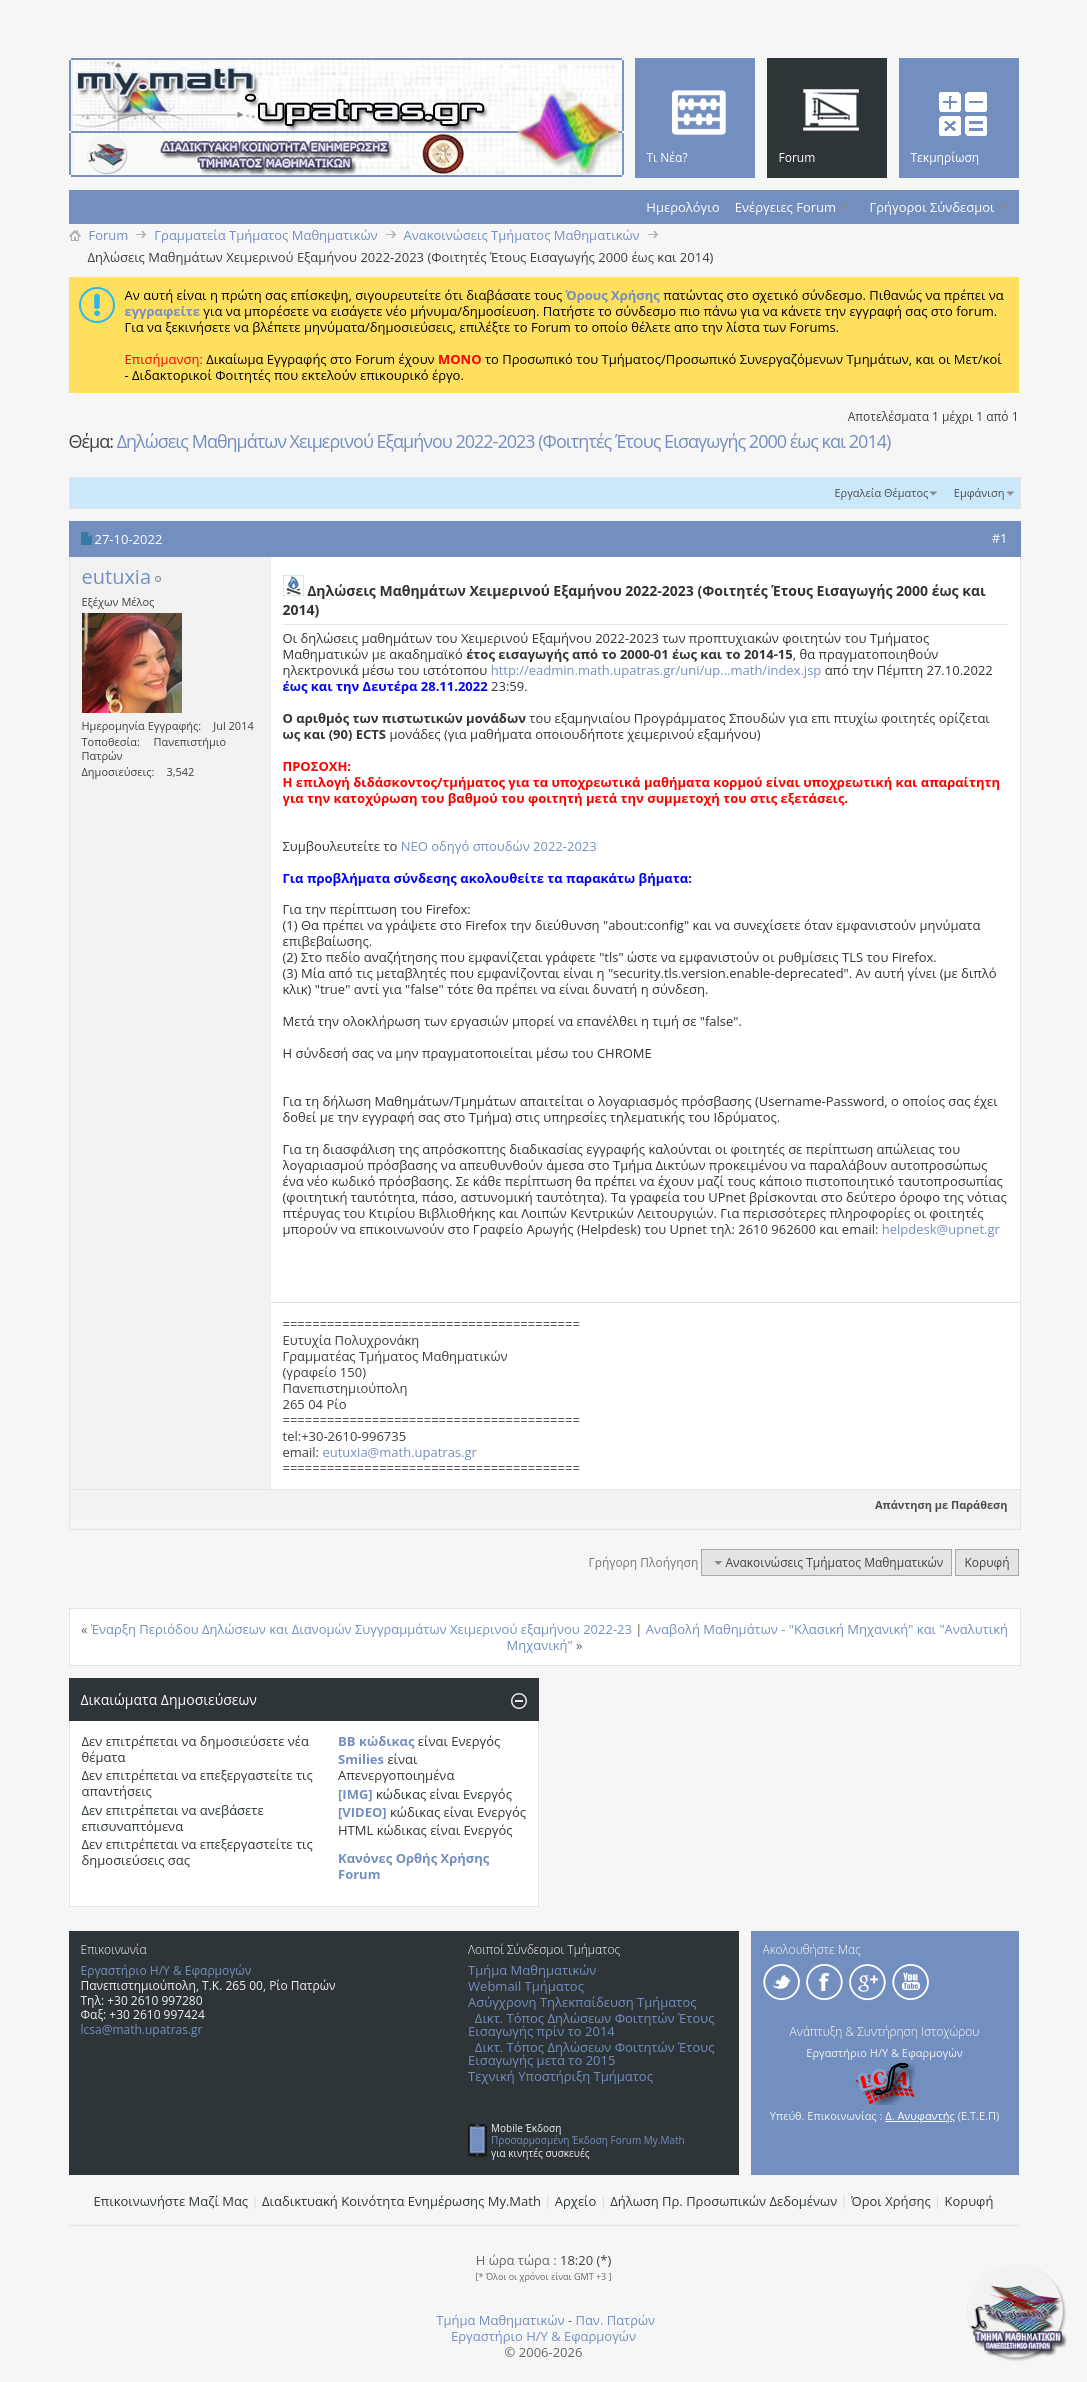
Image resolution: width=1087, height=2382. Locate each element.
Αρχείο (576, 2201)
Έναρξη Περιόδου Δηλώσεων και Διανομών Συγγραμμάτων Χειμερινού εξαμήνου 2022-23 (361, 1629)
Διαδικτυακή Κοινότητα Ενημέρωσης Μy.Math (401, 2201)
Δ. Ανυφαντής (920, 2115)
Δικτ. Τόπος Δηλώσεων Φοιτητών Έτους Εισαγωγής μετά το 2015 (591, 2053)
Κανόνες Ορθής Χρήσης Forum (413, 1866)
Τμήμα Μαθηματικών (532, 1970)
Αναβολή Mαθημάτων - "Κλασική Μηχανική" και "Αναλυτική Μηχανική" (758, 1637)
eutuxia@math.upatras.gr (399, 1452)
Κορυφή (986, 1562)
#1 (1000, 538)
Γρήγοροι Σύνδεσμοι (932, 207)
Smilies (361, 1759)
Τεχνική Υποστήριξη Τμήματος (560, 2076)
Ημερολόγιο (682, 207)
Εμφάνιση (979, 492)
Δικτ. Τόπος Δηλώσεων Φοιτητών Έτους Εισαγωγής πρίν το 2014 (591, 2024)
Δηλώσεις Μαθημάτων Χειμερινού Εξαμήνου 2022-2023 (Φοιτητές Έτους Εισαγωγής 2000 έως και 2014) (504, 441)
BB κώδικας (376, 1741)
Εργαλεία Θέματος (881, 492)
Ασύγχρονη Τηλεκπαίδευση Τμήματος (582, 2002)
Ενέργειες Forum (785, 207)
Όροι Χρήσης (891, 2201)
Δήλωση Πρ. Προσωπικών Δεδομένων (723, 2201)
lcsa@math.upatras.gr (142, 2029)
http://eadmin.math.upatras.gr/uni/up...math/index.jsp (656, 670)
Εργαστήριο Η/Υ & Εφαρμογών (166, 1970)
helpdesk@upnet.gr (941, 1229)
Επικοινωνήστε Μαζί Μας (171, 2201)
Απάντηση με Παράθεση (941, 1504)
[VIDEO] (362, 1812)
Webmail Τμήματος (526, 1986)
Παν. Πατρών (615, 2320)
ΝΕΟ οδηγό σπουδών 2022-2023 (499, 846)
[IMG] (355, 1794)
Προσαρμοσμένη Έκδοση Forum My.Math (588, 2140)
